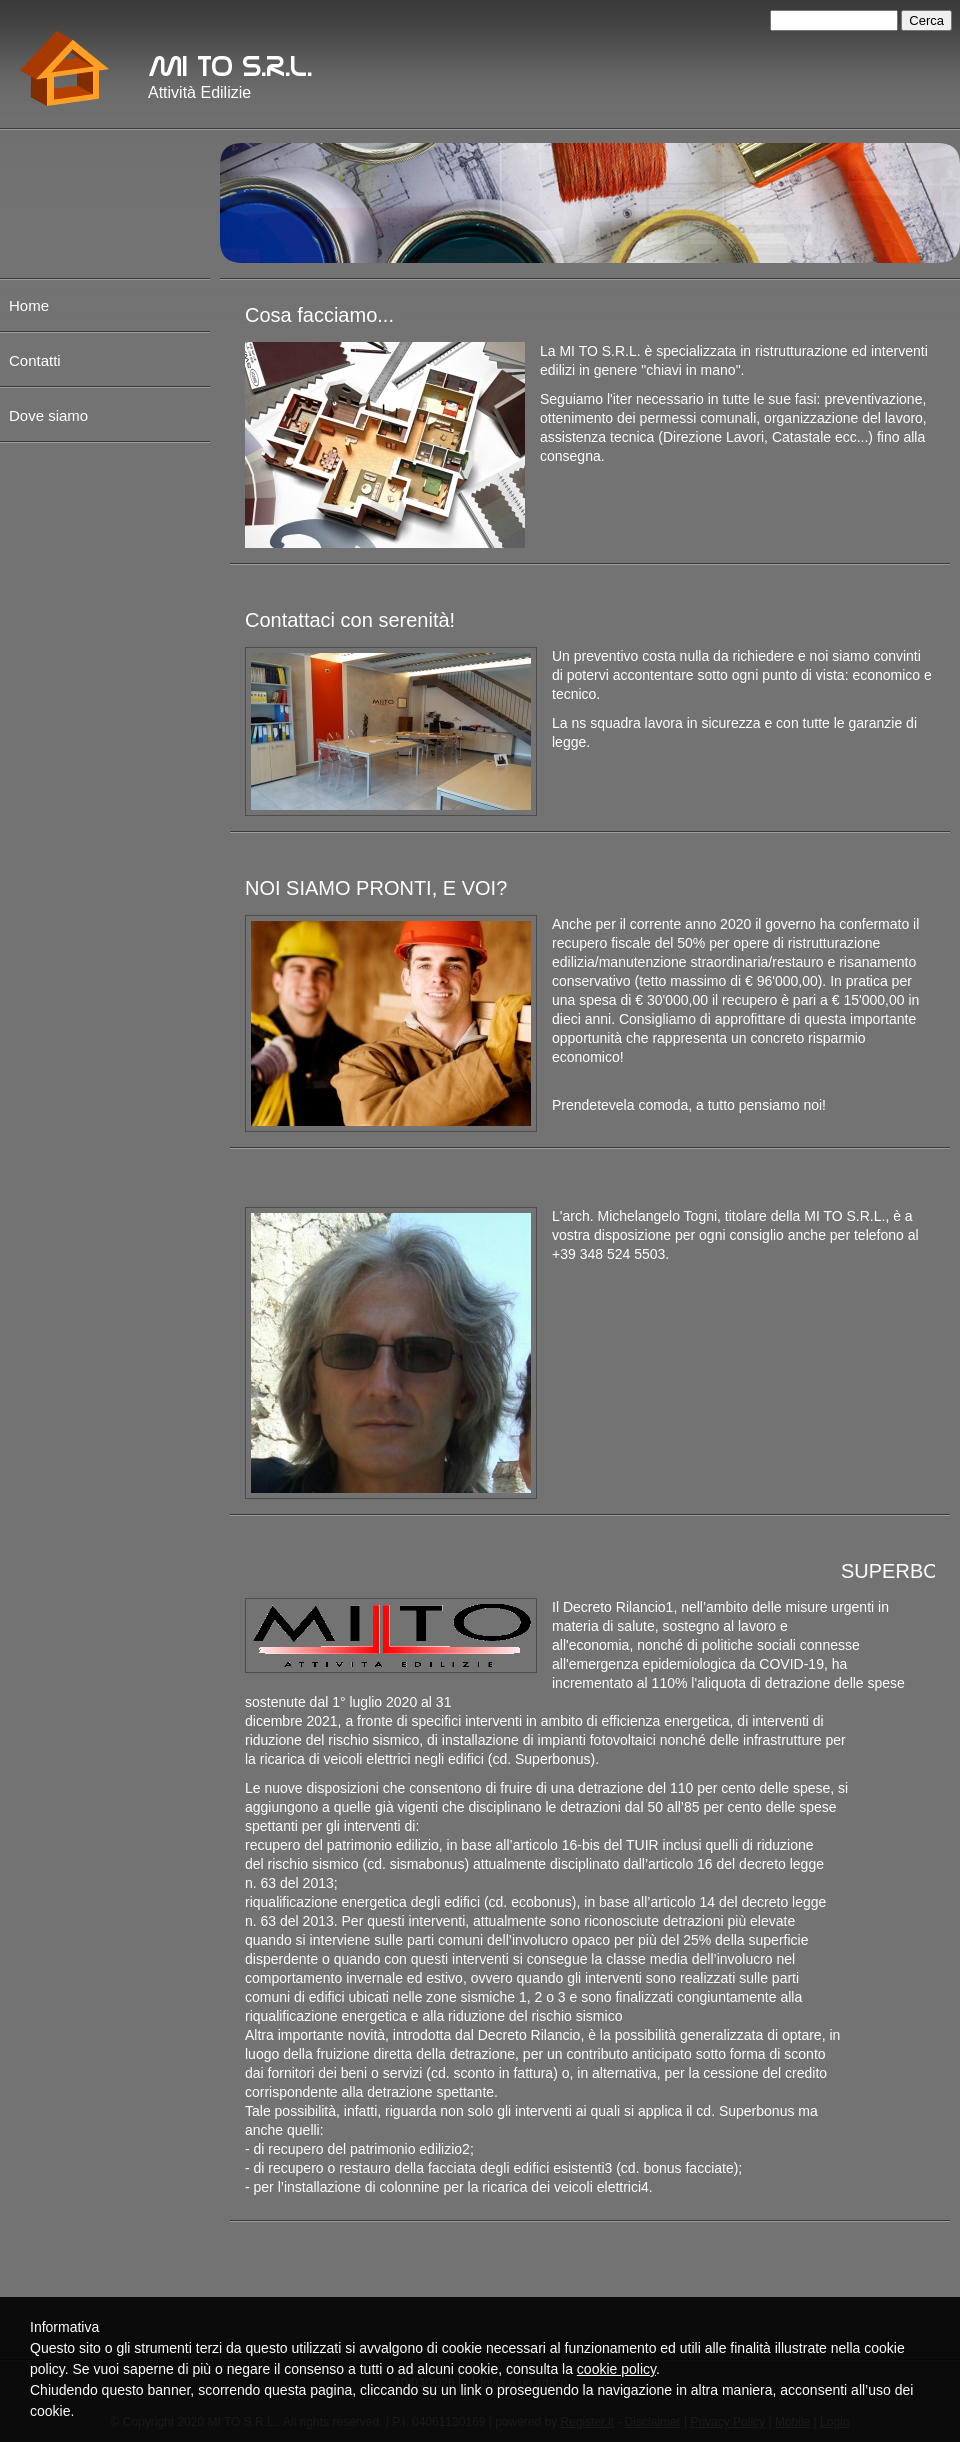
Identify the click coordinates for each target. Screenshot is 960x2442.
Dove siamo (48, 415)
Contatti (35, 360)
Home (29, 305)
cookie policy (616, 2369)
